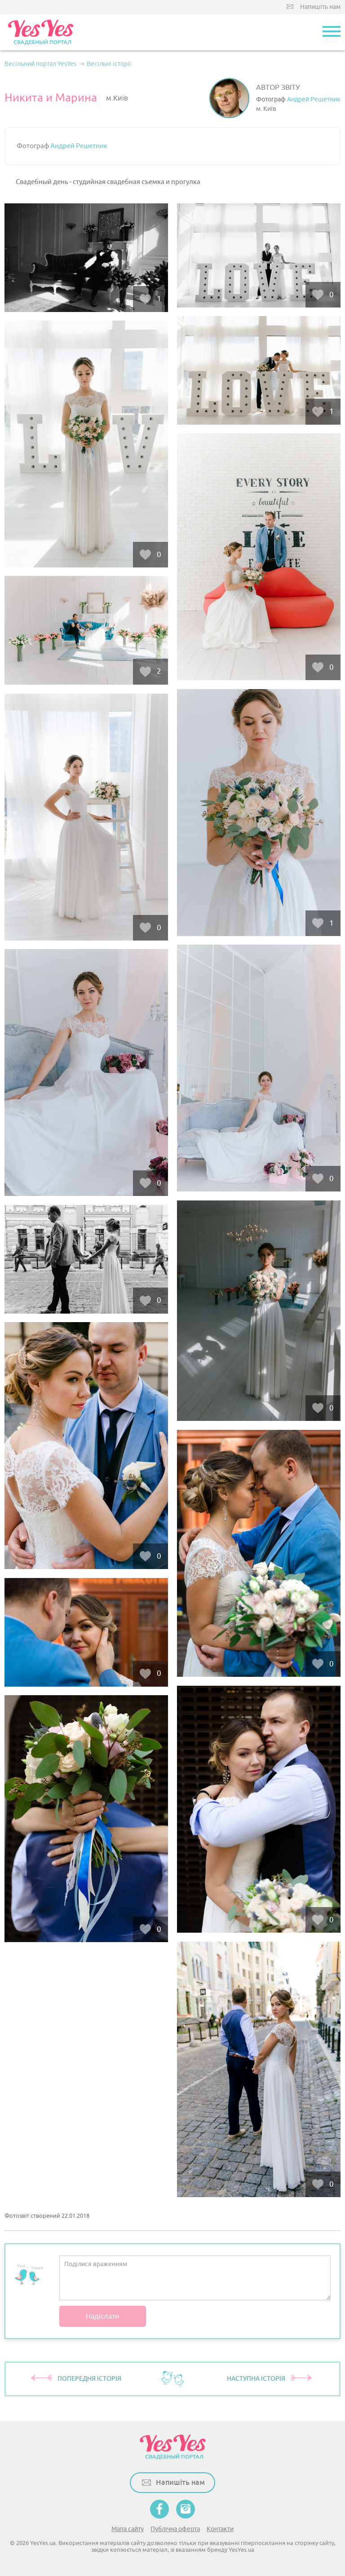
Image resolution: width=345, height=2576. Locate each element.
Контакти (220, 2529)
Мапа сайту (127, 2529)
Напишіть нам (320, 7)
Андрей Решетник (314, 99)
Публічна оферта (175, 2529)
